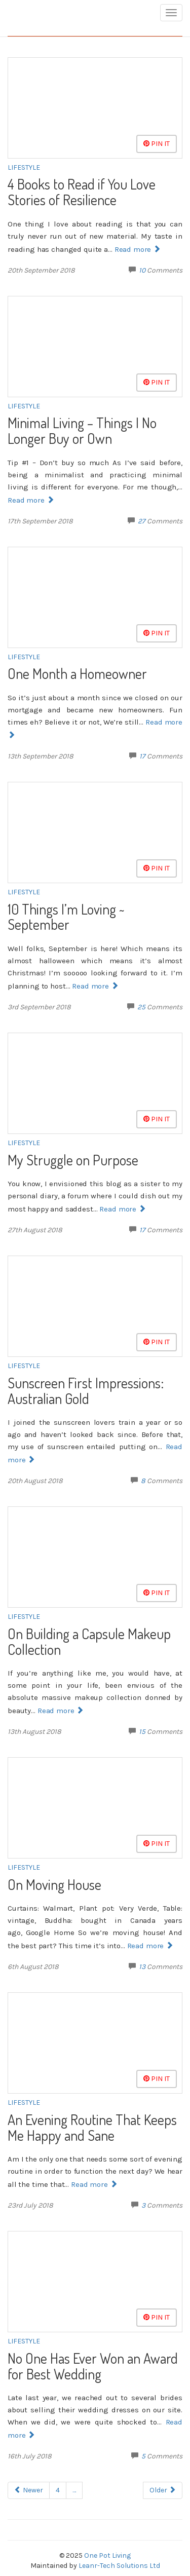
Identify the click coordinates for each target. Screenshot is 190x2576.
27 (141, 521)
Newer (28, 2490)
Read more (136, 249)
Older (162, 2490)
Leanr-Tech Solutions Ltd (119, 2565)
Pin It (156, 143)
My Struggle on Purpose (73, 1160)
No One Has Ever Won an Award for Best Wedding (93, 2366)
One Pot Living (107, 2555)
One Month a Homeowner (77, 673)
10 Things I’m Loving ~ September (66, 917)
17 (142, 756)
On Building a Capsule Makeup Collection (89, 1641)
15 (142, 1731)
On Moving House (54, 1884)
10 (142, 270)
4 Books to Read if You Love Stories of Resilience (82, 192)
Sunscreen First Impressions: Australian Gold (86, 1391)
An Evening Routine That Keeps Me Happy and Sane (92, 2127)
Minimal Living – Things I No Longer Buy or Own (82, 430)
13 (142, 1966)
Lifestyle (24, 167)
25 (141, 1007)
